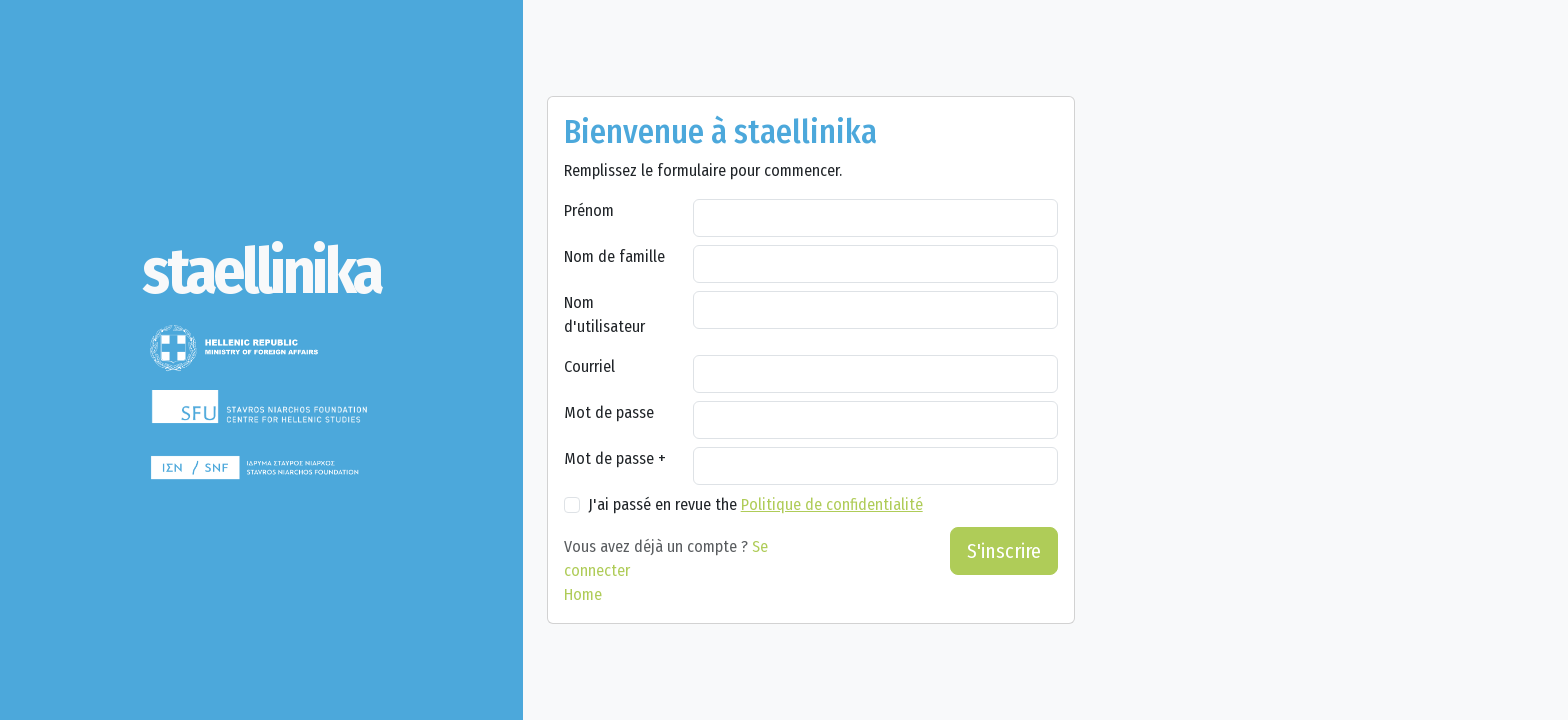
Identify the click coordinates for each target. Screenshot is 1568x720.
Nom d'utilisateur (604, 314)
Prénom (589, 210)
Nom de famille (614, 256)
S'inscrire (1004, 551)
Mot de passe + (615, 458)
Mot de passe (609, 412)
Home (583, 594)
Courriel (589, 366)
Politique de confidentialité (832, 504)
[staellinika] (261, 272)
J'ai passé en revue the (755, 504)
